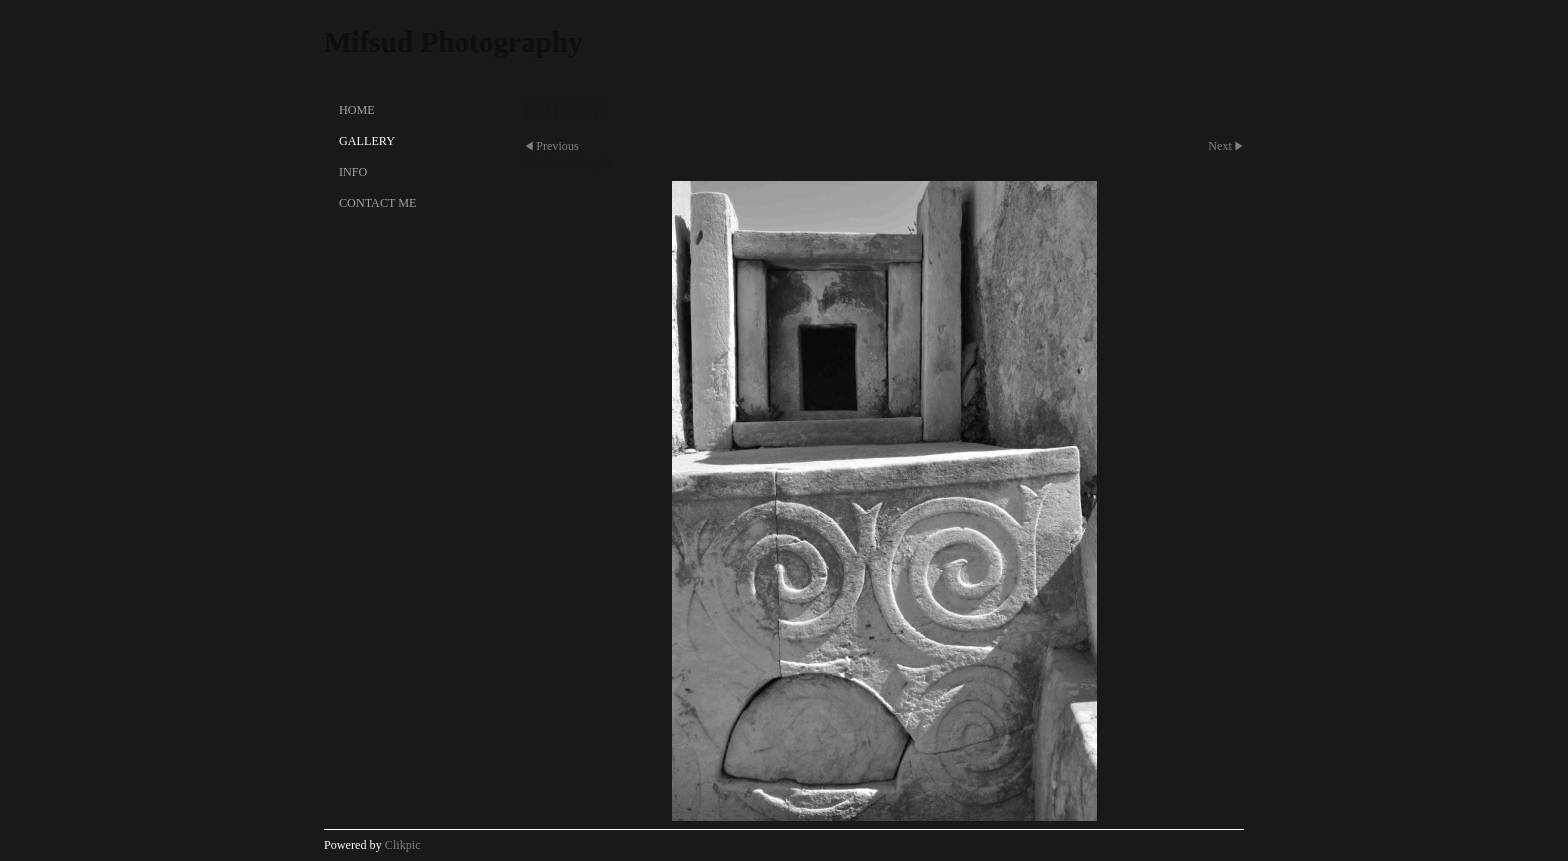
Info (353, 172)
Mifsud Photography (453, 42)
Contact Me (377, 203)
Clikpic (403, 845)
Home (357, 110)
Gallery (367, 141)
